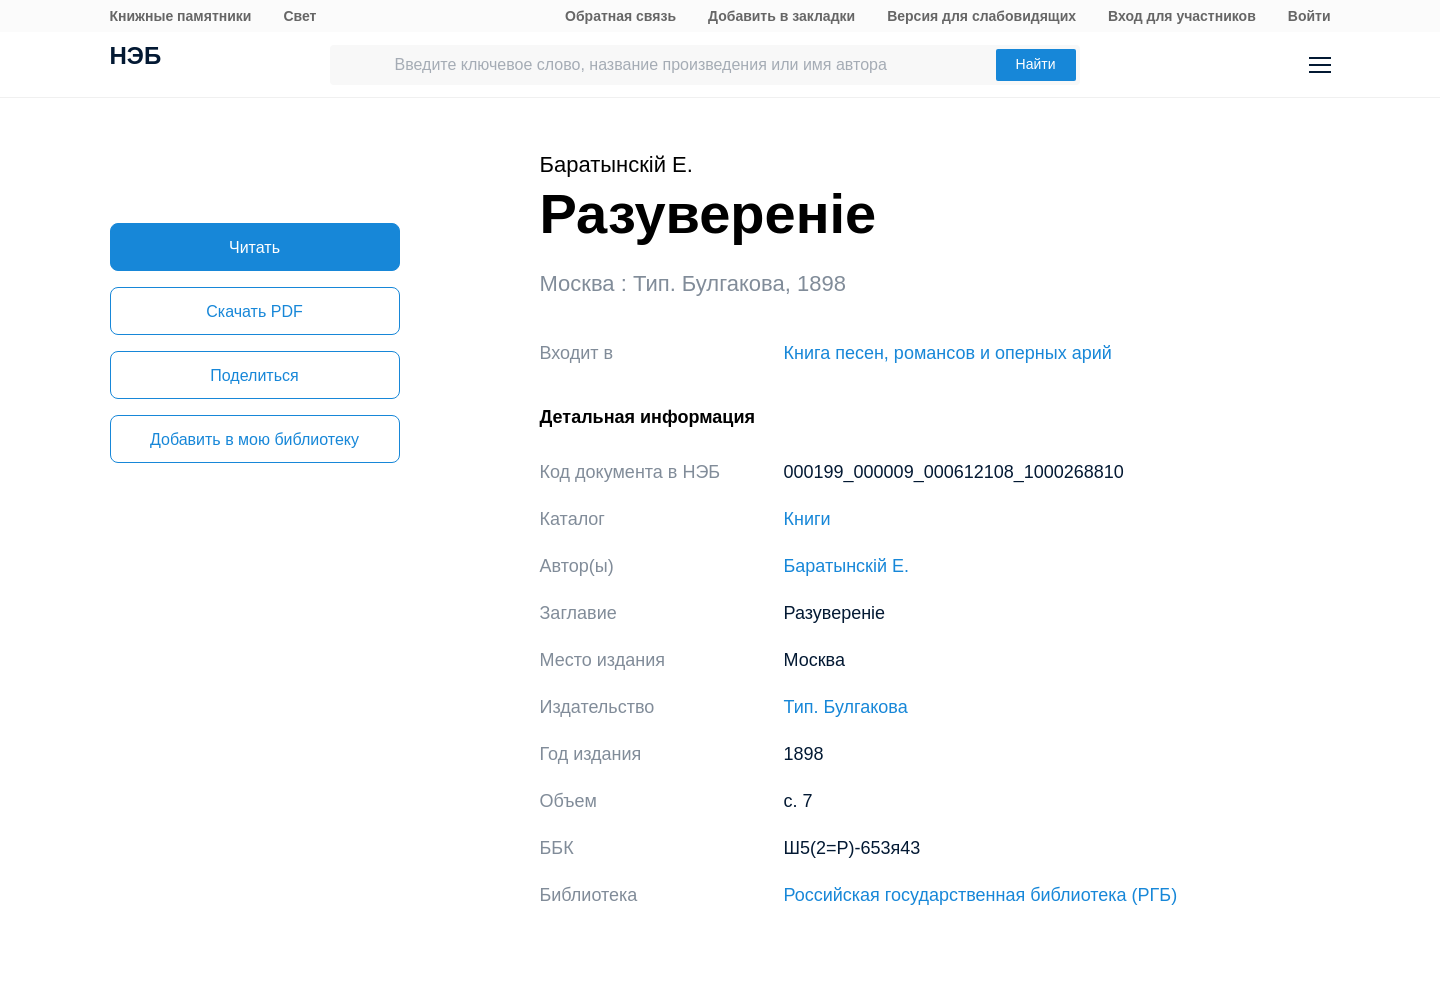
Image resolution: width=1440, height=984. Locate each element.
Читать (254, 247)
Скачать (254, 311)
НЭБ (136, 58)
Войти (1309, 16)
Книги (807, 519)
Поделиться (254, 375)
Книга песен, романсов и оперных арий (948, 353)
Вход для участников (1182, 16)
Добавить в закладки (781, 16)
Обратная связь (620, 16)
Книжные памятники (181, 16)
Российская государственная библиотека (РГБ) (981, 895)
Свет (299, 16)
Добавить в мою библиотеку (254, 439)
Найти (1036, 64)
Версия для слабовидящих (981, 16)
